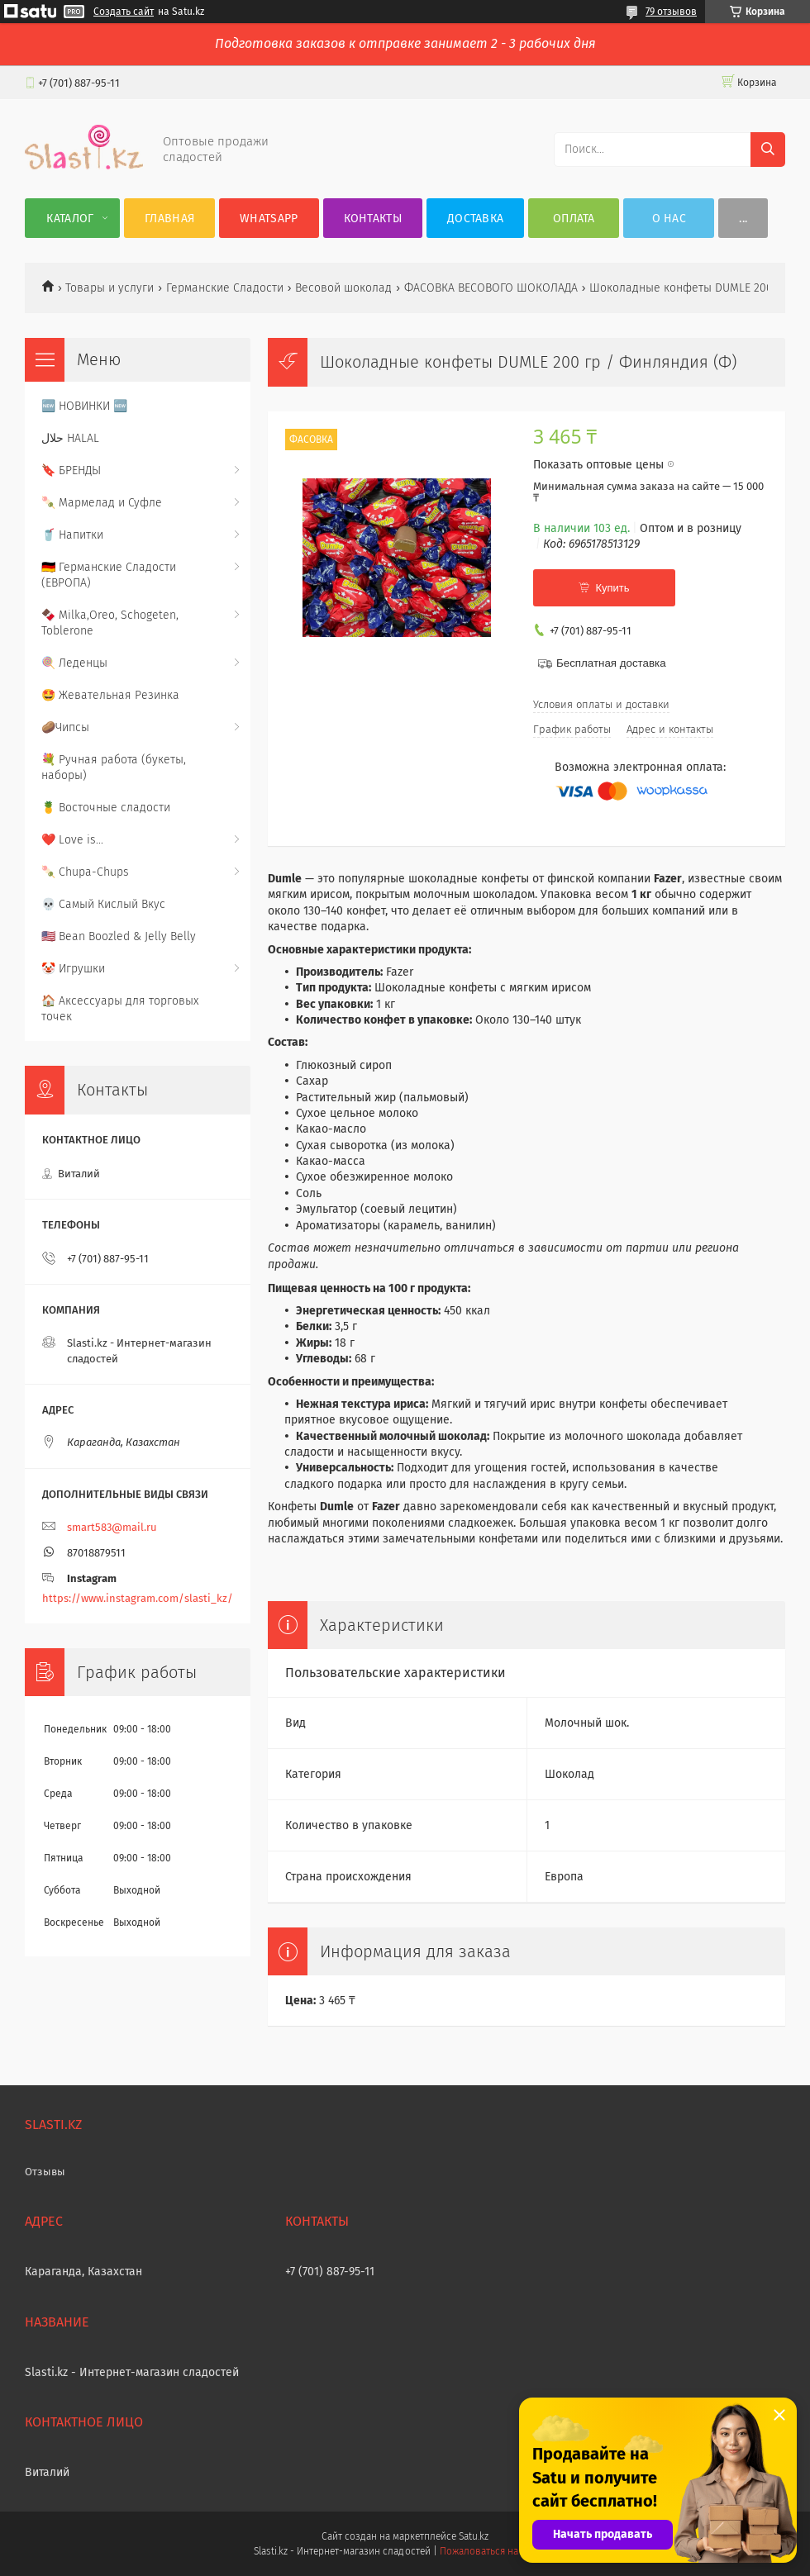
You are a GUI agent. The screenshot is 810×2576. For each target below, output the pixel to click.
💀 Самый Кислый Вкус (103, 904)
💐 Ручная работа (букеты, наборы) (113, 767)
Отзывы (45, 2171)
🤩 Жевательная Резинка (110, 695)
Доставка (475, 218)
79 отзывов (671, 11)
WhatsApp (269, 218)
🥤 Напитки (72, 535)
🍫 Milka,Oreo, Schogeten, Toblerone (110, 623)
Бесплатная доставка (611, 663)
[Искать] (767, 149)
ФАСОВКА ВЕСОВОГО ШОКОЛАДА (491, 288)
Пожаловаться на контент (498, 2551)
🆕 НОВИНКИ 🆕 (84, 406)
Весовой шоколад (343, 288)
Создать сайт (123, 11)
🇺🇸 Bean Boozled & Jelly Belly (118, 936)
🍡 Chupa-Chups (85, 872)
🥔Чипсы (65, 727)
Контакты (373, 218)
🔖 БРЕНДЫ (71, 470)
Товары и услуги (109, 288)
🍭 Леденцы (74, 663)
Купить (612, 588)
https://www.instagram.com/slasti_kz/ (137, 1598)
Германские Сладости (225, 288)
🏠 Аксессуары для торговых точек (119, 1009)
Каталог (69, 218)
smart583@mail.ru (112, 1527)
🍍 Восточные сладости (105, 808)
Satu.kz (473, 2536)
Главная (169, 218)
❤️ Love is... (72, 840)
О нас (669, 218)
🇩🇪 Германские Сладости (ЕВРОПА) (108, 575)
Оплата (574, 218)
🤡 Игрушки (73, 969)
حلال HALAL (70, 438)
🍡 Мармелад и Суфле (101, 503)
